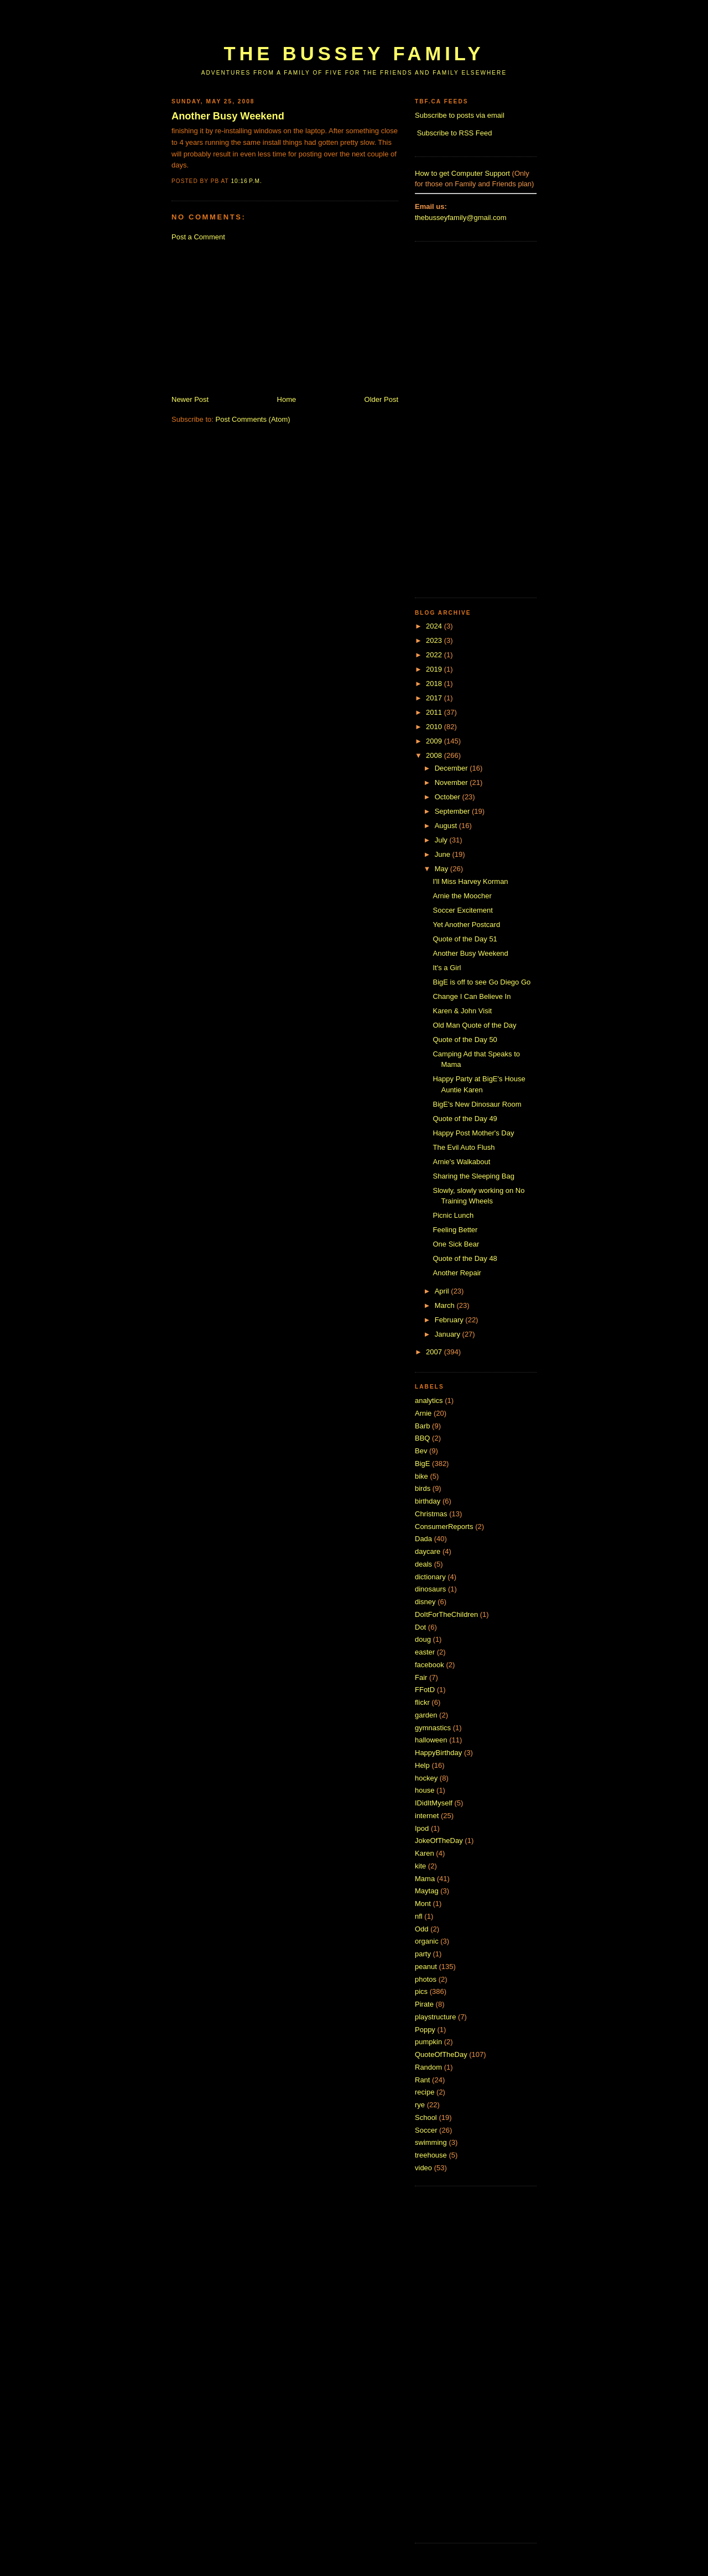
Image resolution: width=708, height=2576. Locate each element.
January (448, 1334)
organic (427, 1941)
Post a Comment (198, 237)
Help (422, 1765)
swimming (431, 2142)
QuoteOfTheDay (441, 2054)
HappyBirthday (438, 1752)
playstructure (435, 2017)
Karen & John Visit (462, 1011)
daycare (427, 1551)
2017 (435, 698)
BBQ (422, 1438)
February (450, 1320)
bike (421, 1476)
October (448, 797)
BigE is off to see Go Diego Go (481, 982)
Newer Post (190, 399)
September (453, 811)
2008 (435, 755)
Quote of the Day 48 (465, 1258)
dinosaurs (430, 1589)
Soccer (426, 2130)
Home (286, 399)
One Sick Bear (456, 1244)
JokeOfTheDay (439, 1840)
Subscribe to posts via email (459, 115)
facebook (429, 1665)
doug (423, 1639)
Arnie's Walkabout (461, 1162)
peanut (426, 1966)
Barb (422, 1426)
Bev (421, 1451)
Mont (423, 1903)
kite (420, 1866)
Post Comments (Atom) (253, 419)
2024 (435, 626)
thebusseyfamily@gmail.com (461, 217)
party (423, 1954)
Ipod (422, 1828)
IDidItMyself (433, 1803)
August (447, 825)
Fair (421, 1677)
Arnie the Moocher (462, 896)
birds (422, 1488)
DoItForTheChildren (446, 1614)
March (446, 1305)
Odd (422, 1929)
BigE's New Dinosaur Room (477, 1104)
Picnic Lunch (453, 1215)
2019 (435, 669)
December (452, 768)
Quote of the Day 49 (465, 1118)
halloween (431, 1740)
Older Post (381, 399)
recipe (424, 2092)
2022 (435, 655)
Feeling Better (455, 1230)
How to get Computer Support (462, 173)
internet (427, 1815)
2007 (435, 1352)
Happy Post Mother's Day (473, 1133)
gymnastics (433, 1728)
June (443, 854)
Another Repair (457, 1273)
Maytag (427, 1891)
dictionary (430, 1577)
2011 (435, 712)
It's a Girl (447, 968)
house (424, 1790)
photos (425, 1979)
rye (420, 2105)
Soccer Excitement (462, 910)
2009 (435, 741)
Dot (420, 1627)
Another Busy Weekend (227, 116)
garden (426, 1715)
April (443, 1291)
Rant (422, 2080)
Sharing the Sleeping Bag (473, 1176)
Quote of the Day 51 (465, 939)
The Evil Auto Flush (463, 1147)
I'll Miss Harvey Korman (470, 881)
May (442, 869)
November (452, 782)
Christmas (431, 1514)
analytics (429, 1400)
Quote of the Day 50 (465, 1039)
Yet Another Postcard (466, 924)
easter (425, 1652)
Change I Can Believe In (472, 996)
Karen (424, 1853)
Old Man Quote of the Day (474, 1025)
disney (425, 1602)
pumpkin (428, 2042)
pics (421, 1991)
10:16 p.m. (246, 181)
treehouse (431, 2155)
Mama (425, 1879)
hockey (426, 1778)
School (426, 2117)
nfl (419, 1916)
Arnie (423, 1413)
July (442, 840)
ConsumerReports (444, 1526)
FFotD (425, 1689)
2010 (435, 726)
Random (428, 2067)
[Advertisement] (372, 26)
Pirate (424, 2004)
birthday (427, 1501)
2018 (435, 683)
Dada (423, 1539)
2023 (435, 640)
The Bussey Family (353, 53)
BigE (422, 1463)
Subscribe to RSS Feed (454, 133)
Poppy (425, 2029)
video (423, 2168)
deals (423, 1564)
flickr (422, 1702)
